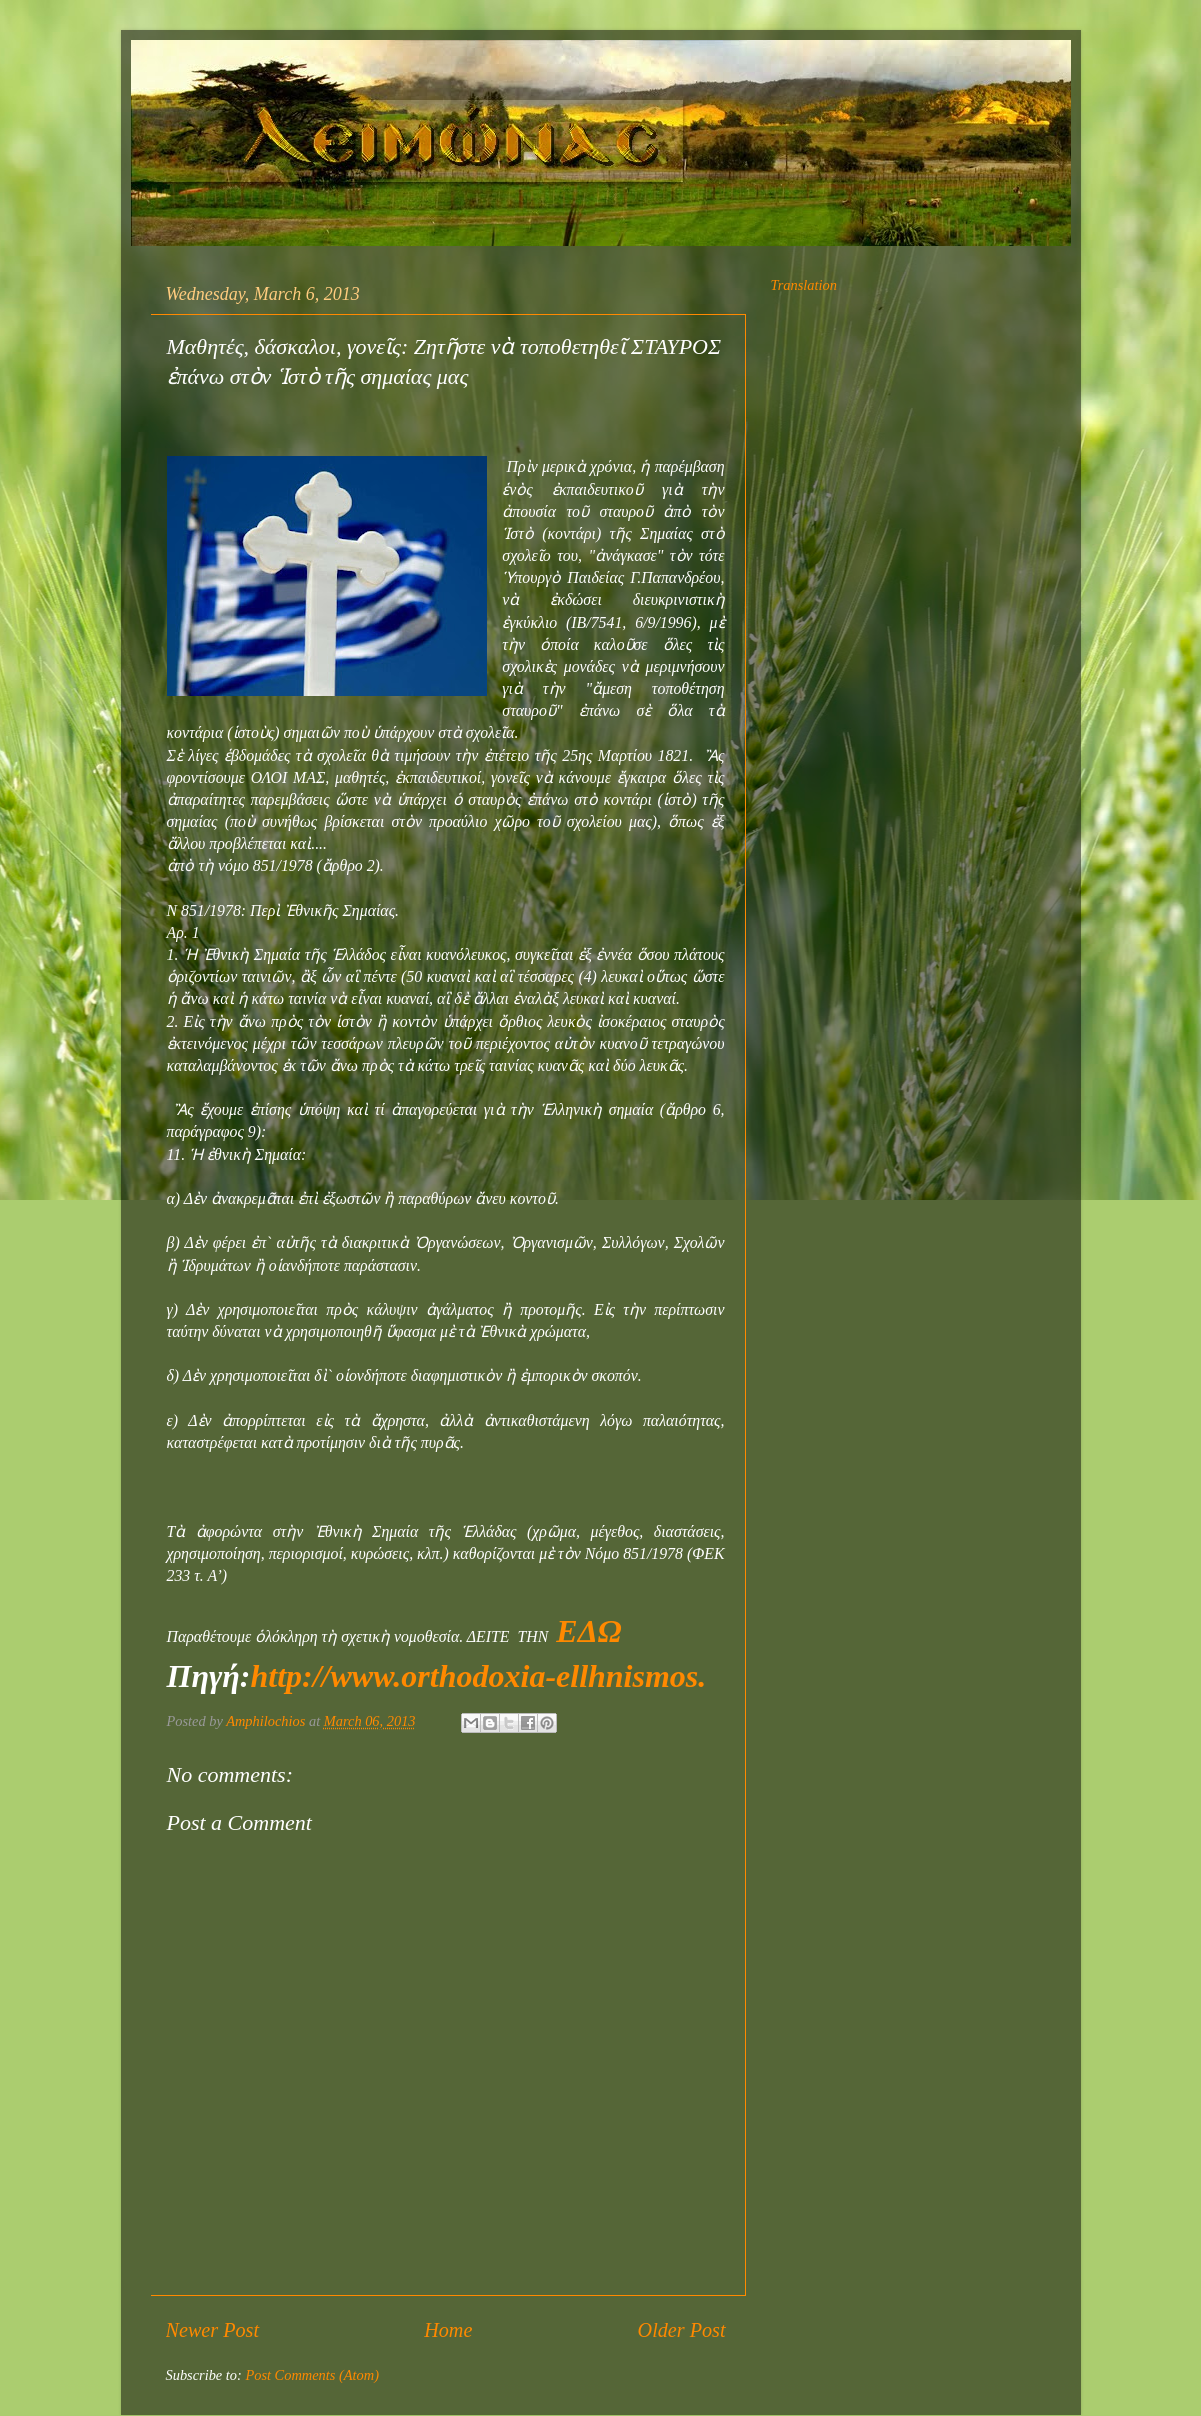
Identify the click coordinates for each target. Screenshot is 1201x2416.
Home (448, 2330)
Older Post (682, 2330)
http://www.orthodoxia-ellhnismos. (478, 1676)
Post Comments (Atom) (312, 2375)
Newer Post (213, 2330)
